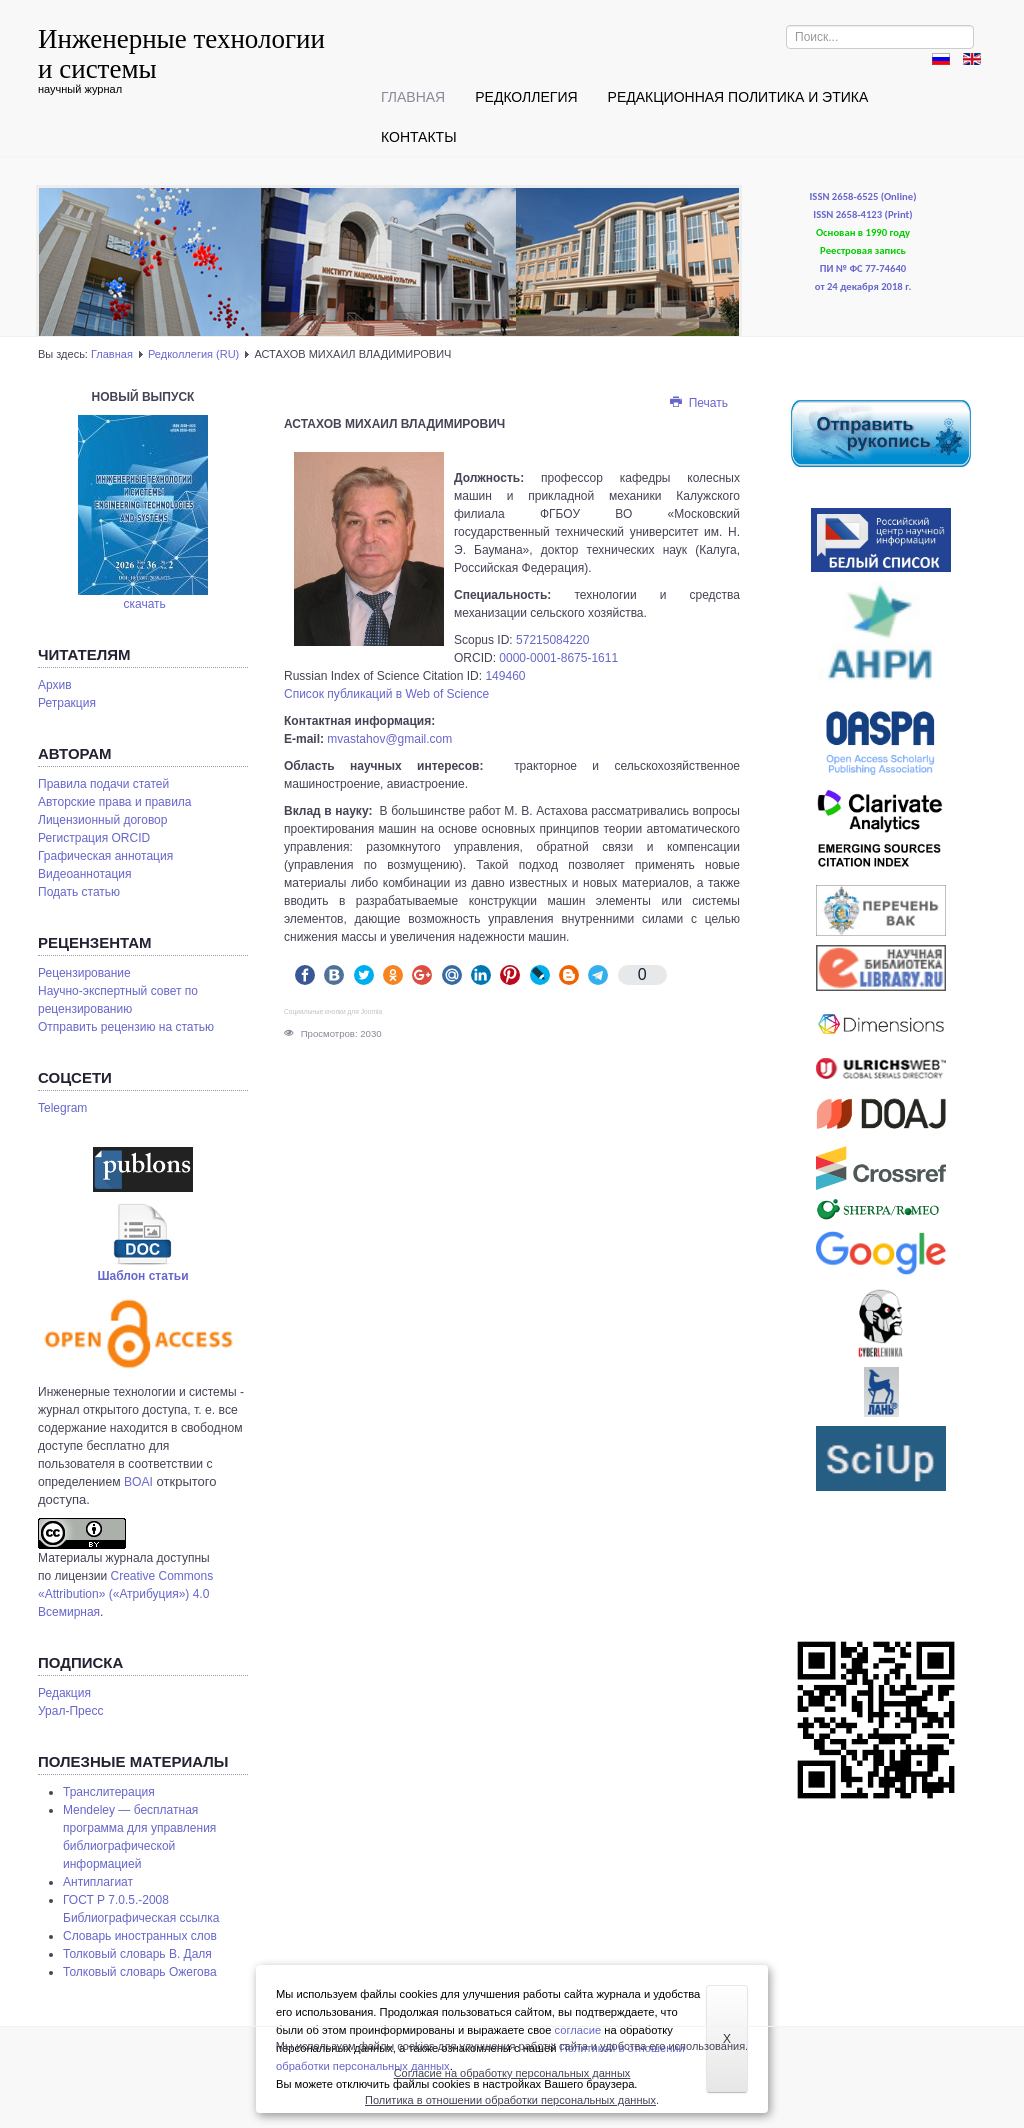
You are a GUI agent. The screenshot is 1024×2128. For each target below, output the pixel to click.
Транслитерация (109, 1792)
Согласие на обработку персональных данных (512, 2073)
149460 (505, 676)
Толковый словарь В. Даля (137, 1954)
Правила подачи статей (103, 784)
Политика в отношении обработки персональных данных (510, 2100)
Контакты (419, 137)
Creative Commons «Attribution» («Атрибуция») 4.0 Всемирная (125, 1594)
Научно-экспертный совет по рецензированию (118, 1000)
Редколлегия (526, 97)
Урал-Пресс (70, 1711)
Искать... (786, 25)
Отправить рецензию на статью (126, 1027)
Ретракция (67, 703)
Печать (698, 403)
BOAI (138, 1482)
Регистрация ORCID (94, 838)
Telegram (62, 1108)
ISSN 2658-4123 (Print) (862, 214)
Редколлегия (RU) (193, 354)
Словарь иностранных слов (140, 1936)
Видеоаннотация (85, 874)
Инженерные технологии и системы (181, 54)
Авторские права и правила (115, 802)
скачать (145, 604)
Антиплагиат (98, 1882)
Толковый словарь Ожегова (140, 1972)
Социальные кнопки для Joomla (333, 1011)
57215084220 (552, 640)
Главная (413, 97)
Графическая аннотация (105, 856)
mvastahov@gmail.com (389, 739)
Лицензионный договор (102, 820)
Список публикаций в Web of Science (386, 694)
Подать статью (79, 892)
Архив (55, 685)
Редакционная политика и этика (738, 97)
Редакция (64, 1693)
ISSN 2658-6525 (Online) (863, 196)
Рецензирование (84, 973)
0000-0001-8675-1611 (558, 658)
